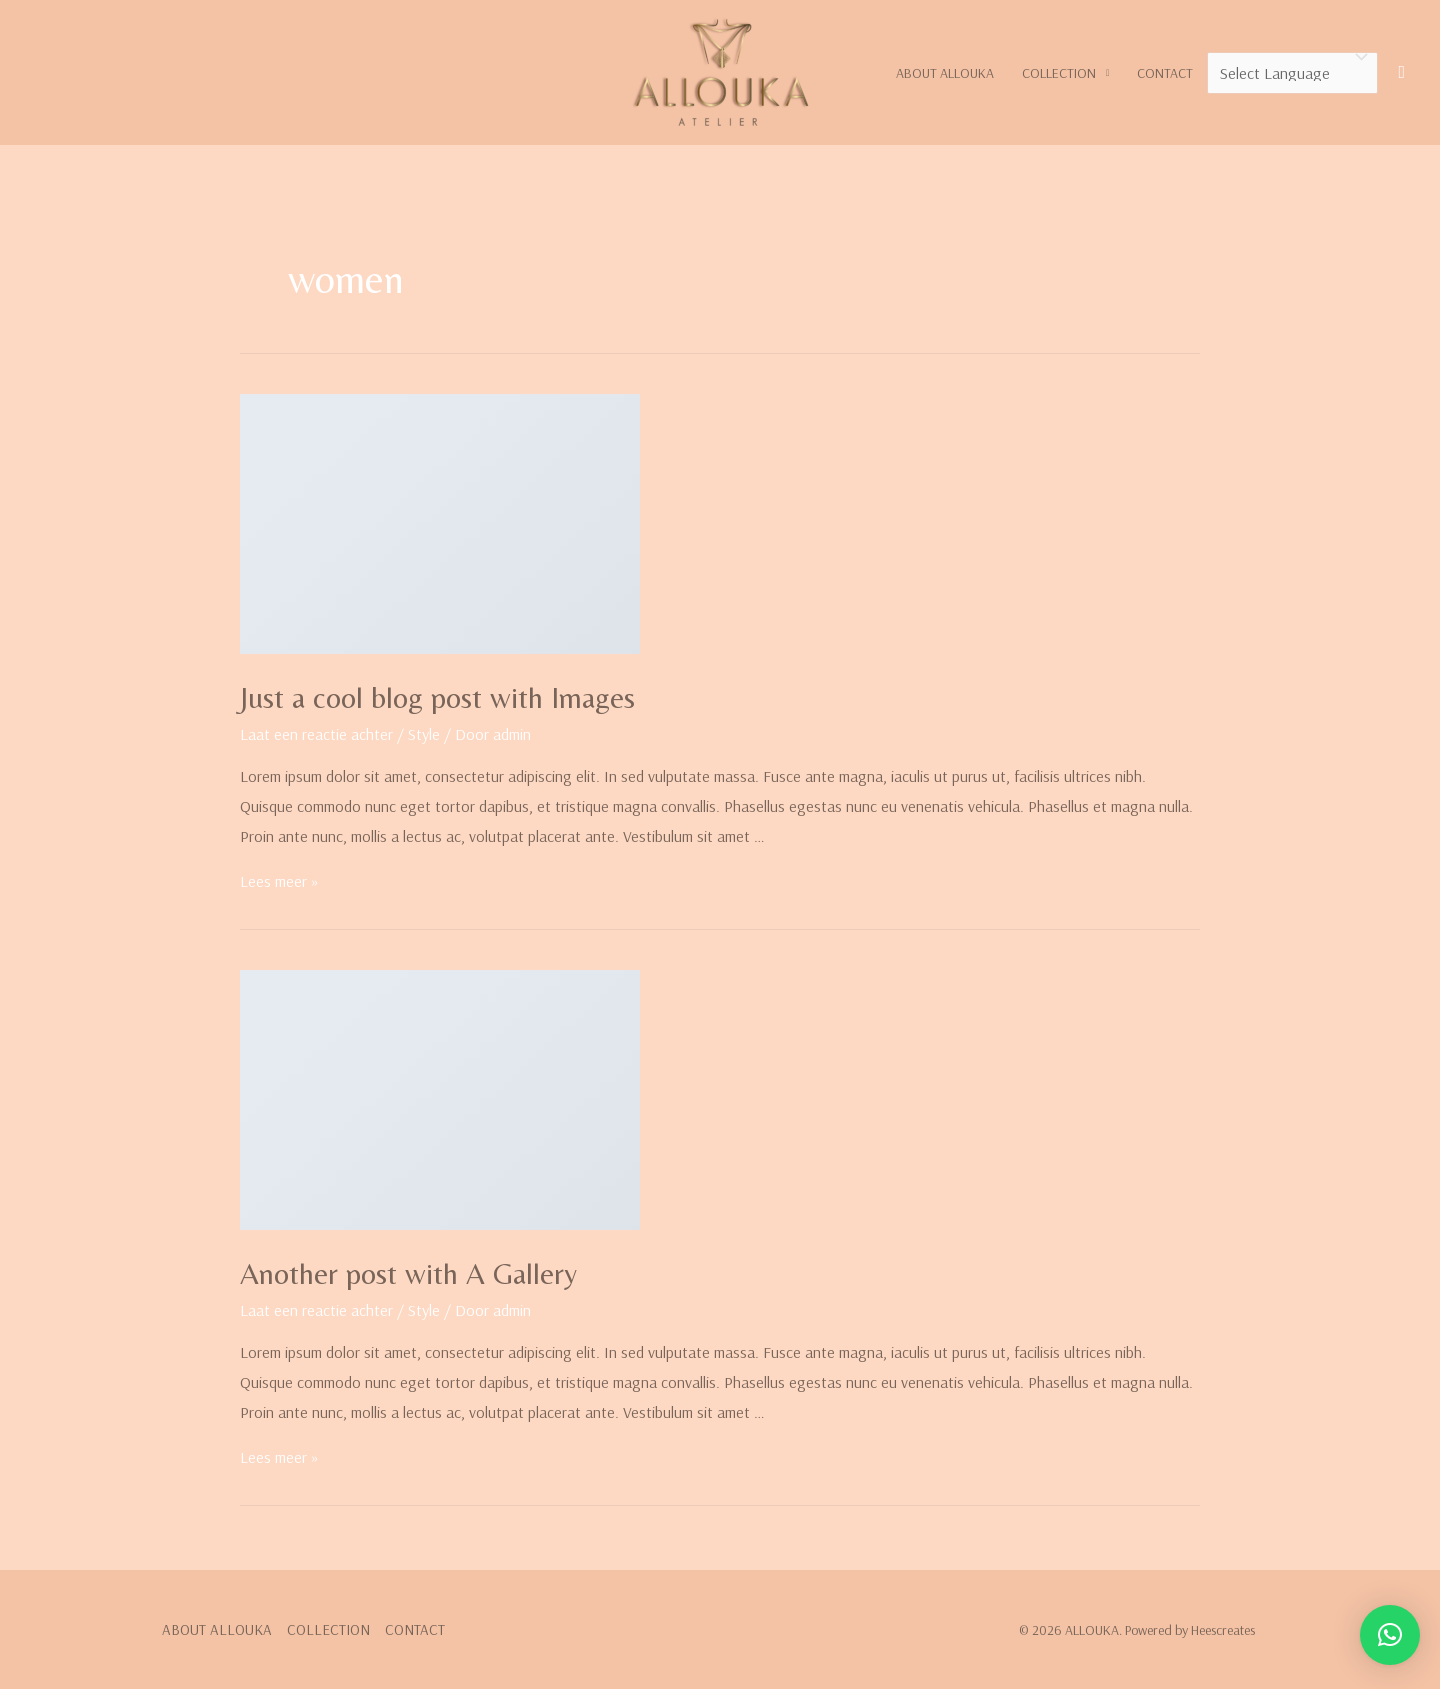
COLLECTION (1059, 73)
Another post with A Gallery (408, 1273)
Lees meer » (279, 881)
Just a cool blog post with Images (437, 697)
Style (424, 734)
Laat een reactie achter (316, 734)
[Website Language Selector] (1292, 73)
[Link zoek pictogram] (1401, 72)
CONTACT (1165, 73)
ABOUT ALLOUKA (945, 73)
